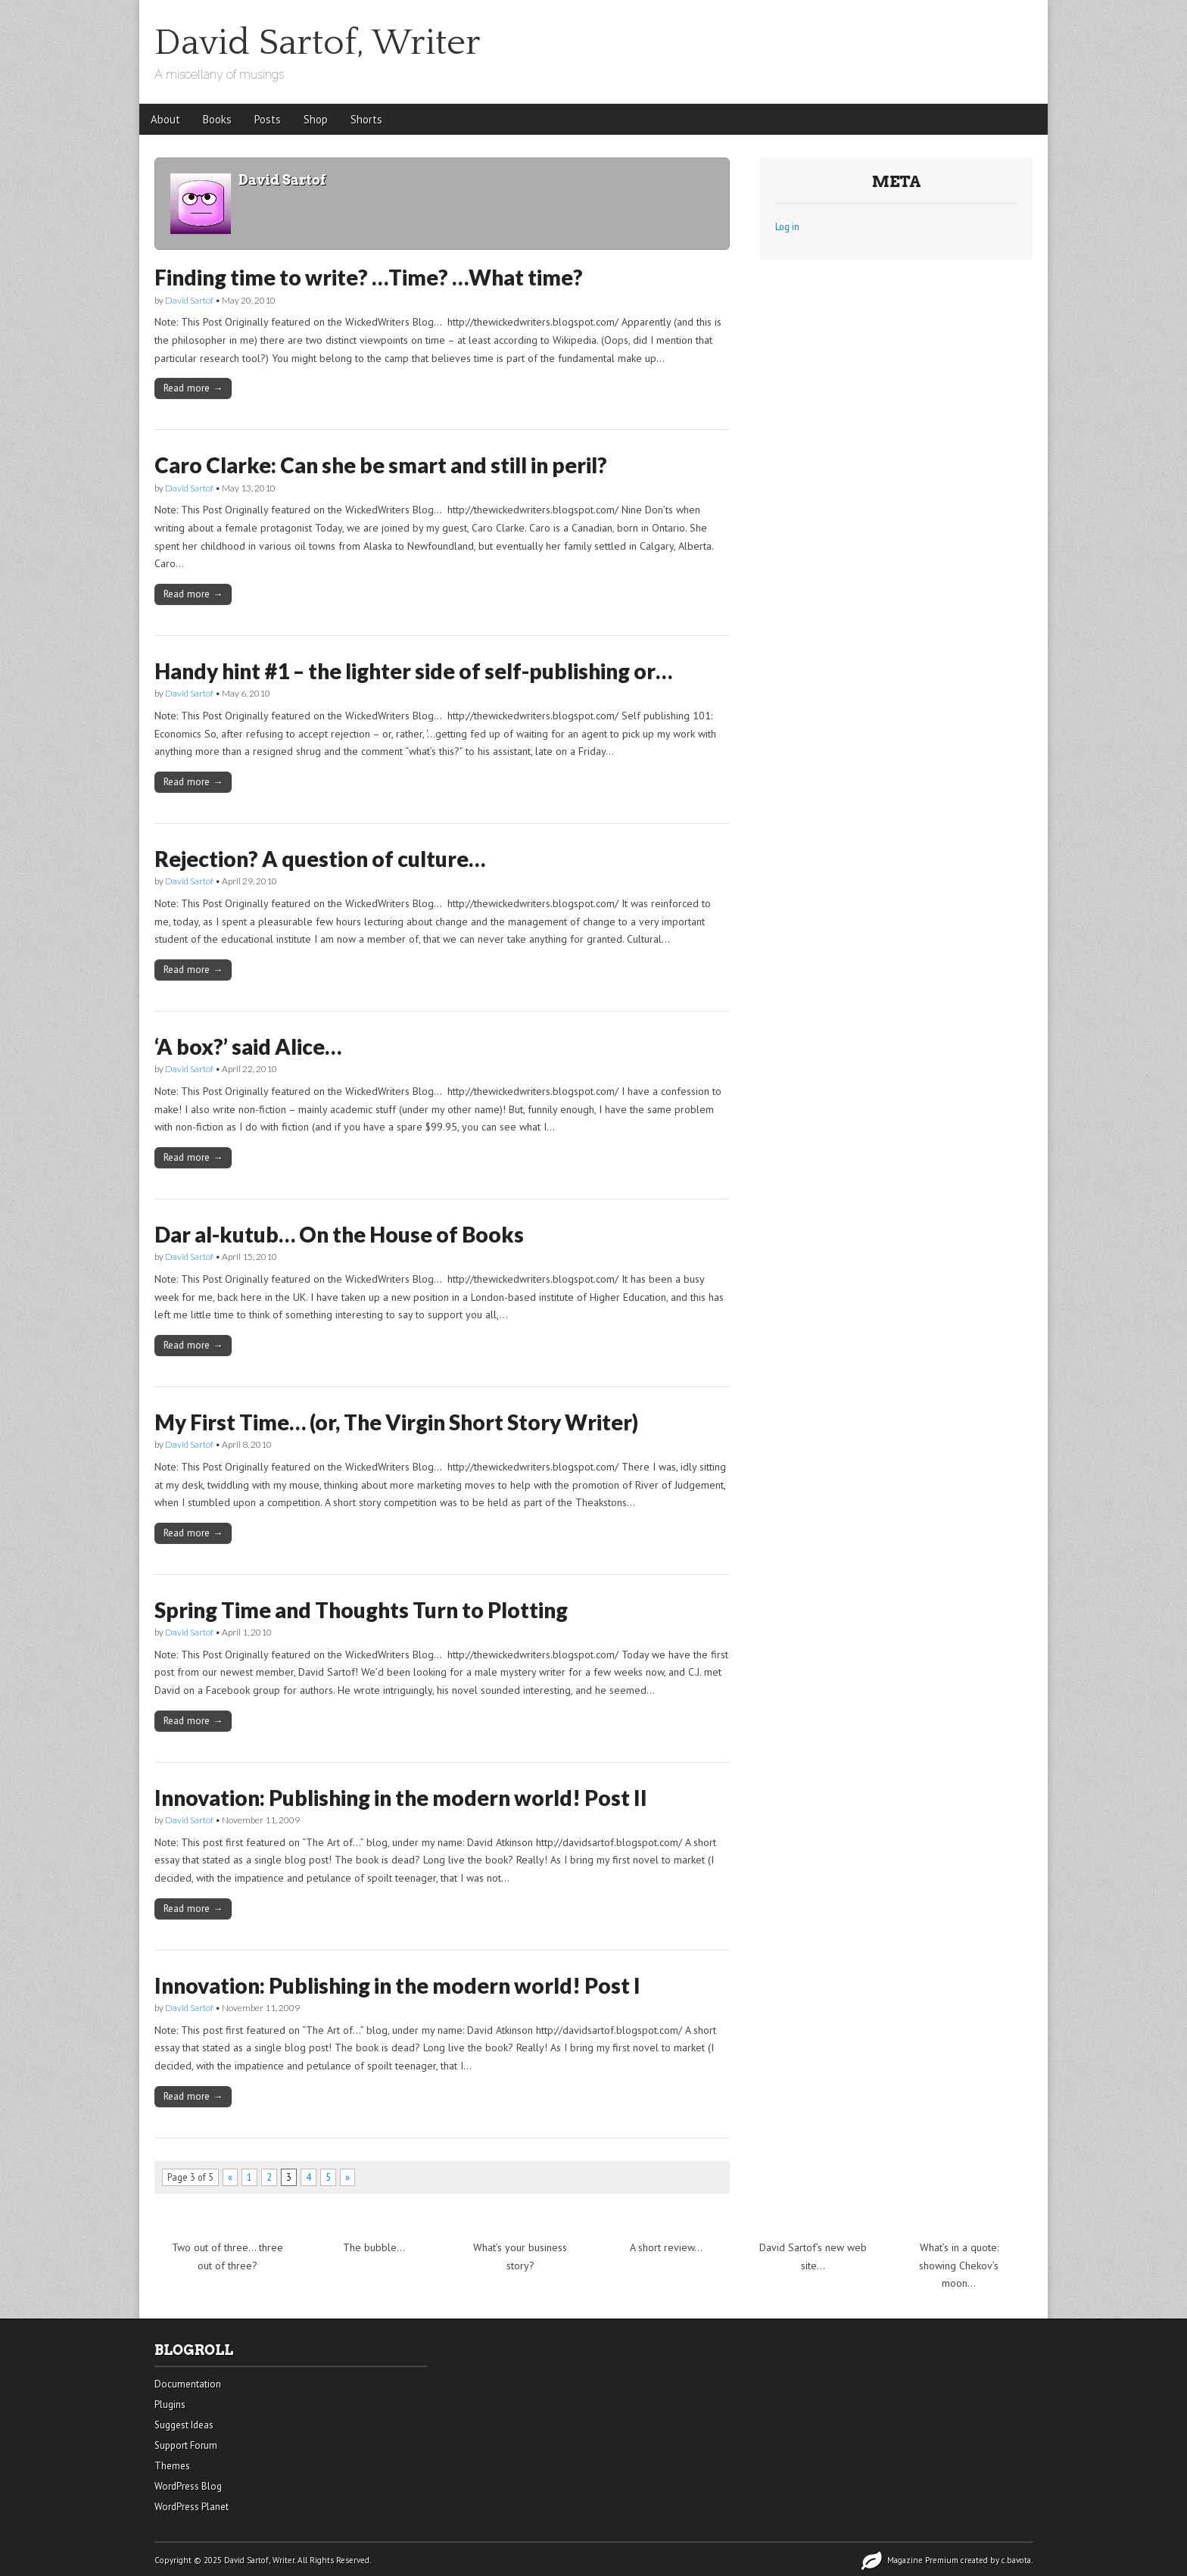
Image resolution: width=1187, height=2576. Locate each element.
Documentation (187, 2384)
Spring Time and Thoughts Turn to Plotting (361, 1610)
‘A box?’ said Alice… (247, 1046)
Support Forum (185, 2445)
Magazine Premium (922, 2560)
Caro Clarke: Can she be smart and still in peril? (380, 465)
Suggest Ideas (183, 2425)
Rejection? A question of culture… (319, 859)
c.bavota (1016, 2560)
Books (217, 119)
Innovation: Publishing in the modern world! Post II (400, 1797)
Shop (316, 119)
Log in (787, 226)
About (165, 119)
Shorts (366, 119)
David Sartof (189, 300)
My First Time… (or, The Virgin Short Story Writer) (396, 1422)
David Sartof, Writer (317, 43)
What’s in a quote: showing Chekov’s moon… (959, 2265)
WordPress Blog (188, 2486)
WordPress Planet (191, 2506)
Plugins (169, 2404)
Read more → (193, 388)
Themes (172, 2465)
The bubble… (374, 2247)
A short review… (666, 2247)
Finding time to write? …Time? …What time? (368, 277)
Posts (267, 119)
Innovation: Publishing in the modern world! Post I (397, 1985)
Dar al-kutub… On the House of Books (339, 1234)
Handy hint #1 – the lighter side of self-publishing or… (413, 671)
